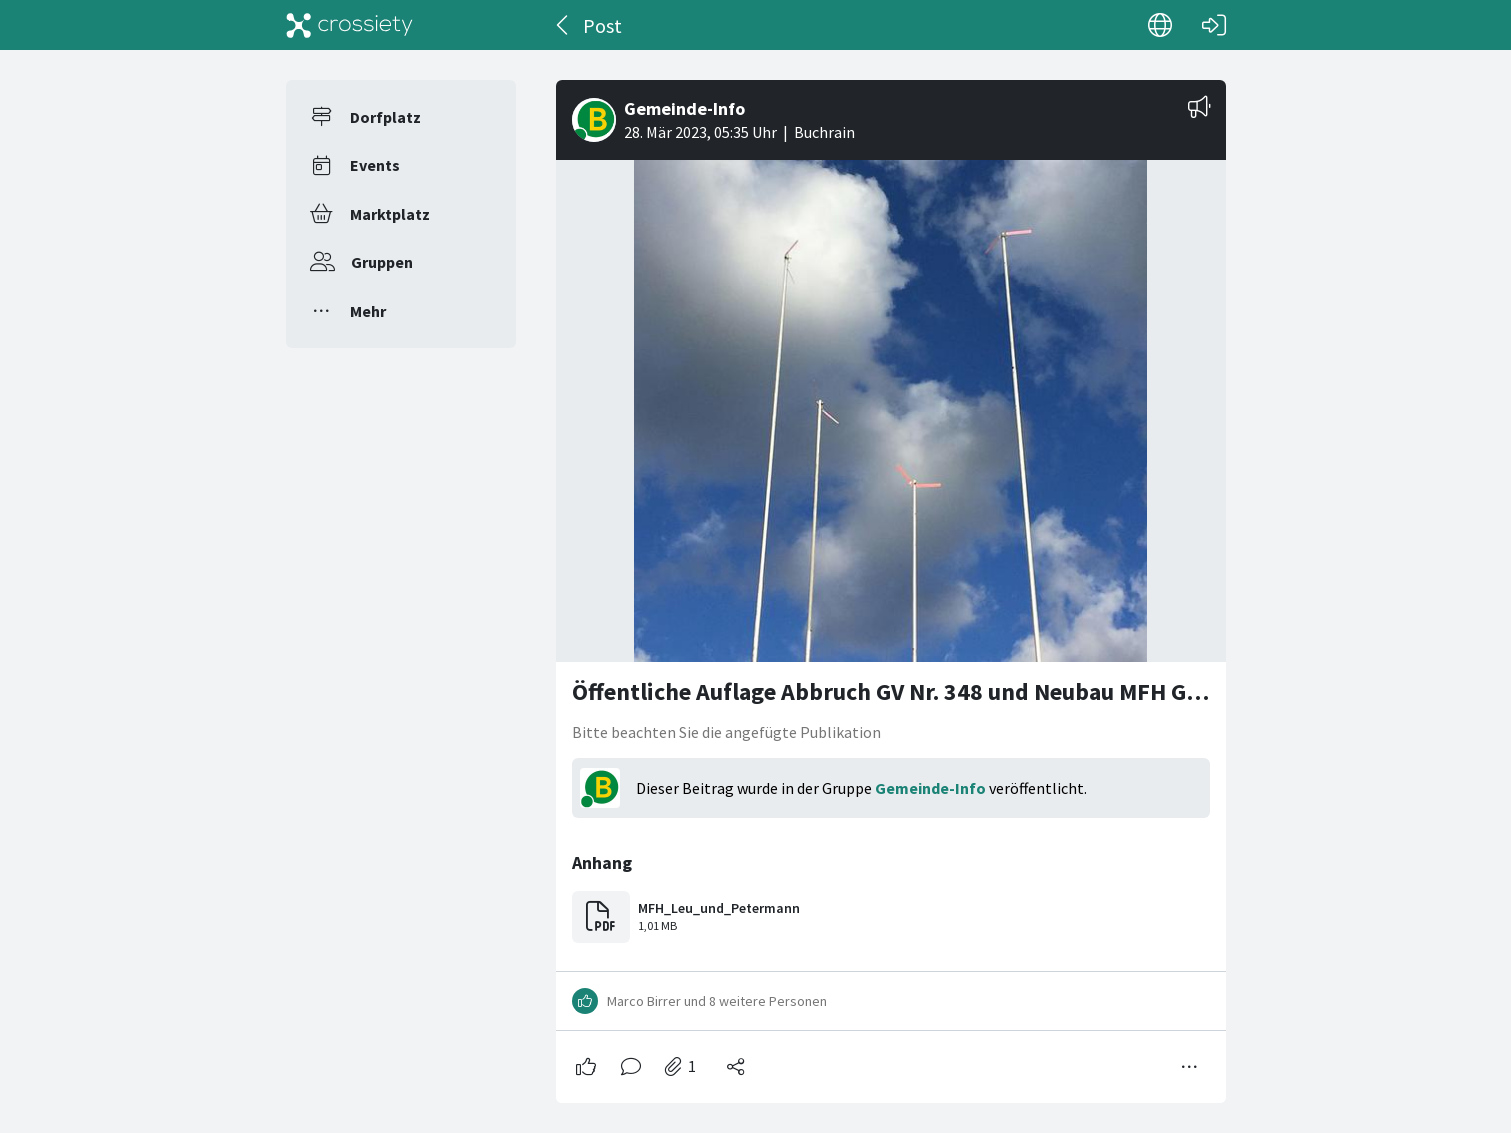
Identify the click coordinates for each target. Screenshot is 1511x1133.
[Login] (1214, 25)
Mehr (368, 311)
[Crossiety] (350, 25)
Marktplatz (390, 214)
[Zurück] (563, 25)
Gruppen (382, 262)
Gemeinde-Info (930, 788)
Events (375, 165)
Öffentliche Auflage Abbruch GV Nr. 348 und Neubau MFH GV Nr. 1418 (931, 691)
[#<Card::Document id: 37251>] (891, 583)
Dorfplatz (385, 117)
